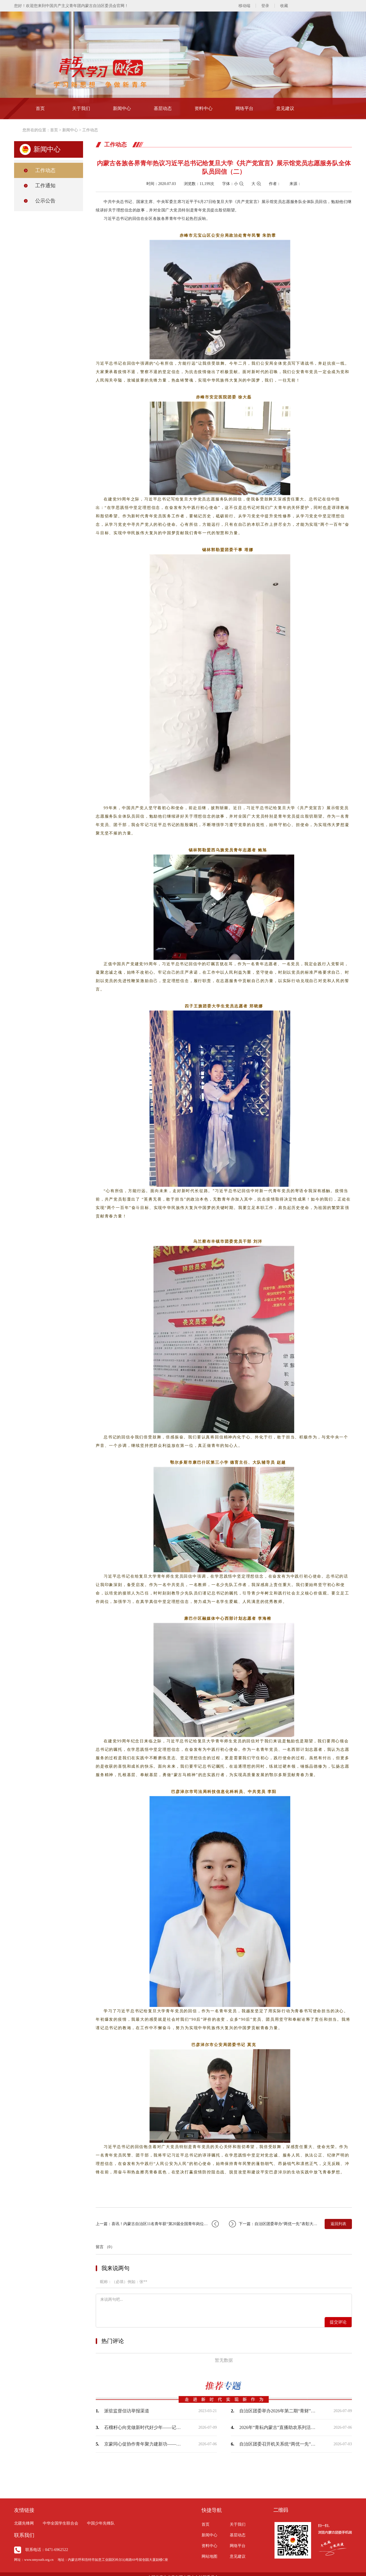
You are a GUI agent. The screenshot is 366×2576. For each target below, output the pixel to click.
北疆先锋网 (24, 2523)
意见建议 (285, 108)
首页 (40, 108)
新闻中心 (122, 108)
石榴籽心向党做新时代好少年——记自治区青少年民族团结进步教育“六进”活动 (143, 2427)
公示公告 (45, 201)
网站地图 (209, 2556)
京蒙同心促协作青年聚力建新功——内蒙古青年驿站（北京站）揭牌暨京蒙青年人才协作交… (143, 2444)
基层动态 (163, 108)
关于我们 (81, 108)
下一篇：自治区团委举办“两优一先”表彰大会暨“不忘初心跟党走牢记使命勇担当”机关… (274, 2223)
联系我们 (24, 2535)
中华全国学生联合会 (60, 2523)
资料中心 (204, 108)
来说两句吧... (223, 2305)
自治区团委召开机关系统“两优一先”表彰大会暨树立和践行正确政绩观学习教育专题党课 (278, 2444)
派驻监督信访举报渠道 (126, 2410)
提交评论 (338, 2322)
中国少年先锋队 (101, 2523)
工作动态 (90, 130)
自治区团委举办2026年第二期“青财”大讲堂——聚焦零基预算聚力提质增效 (278, 2410)
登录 (265, 6)
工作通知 (45, 185)
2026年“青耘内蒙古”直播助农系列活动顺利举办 (278, 2427)
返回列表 (338, 2224)
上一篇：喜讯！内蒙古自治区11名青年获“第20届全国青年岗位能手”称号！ (157, 2223)
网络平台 (244, 108)
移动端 (244, 6)
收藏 (284, 6)
